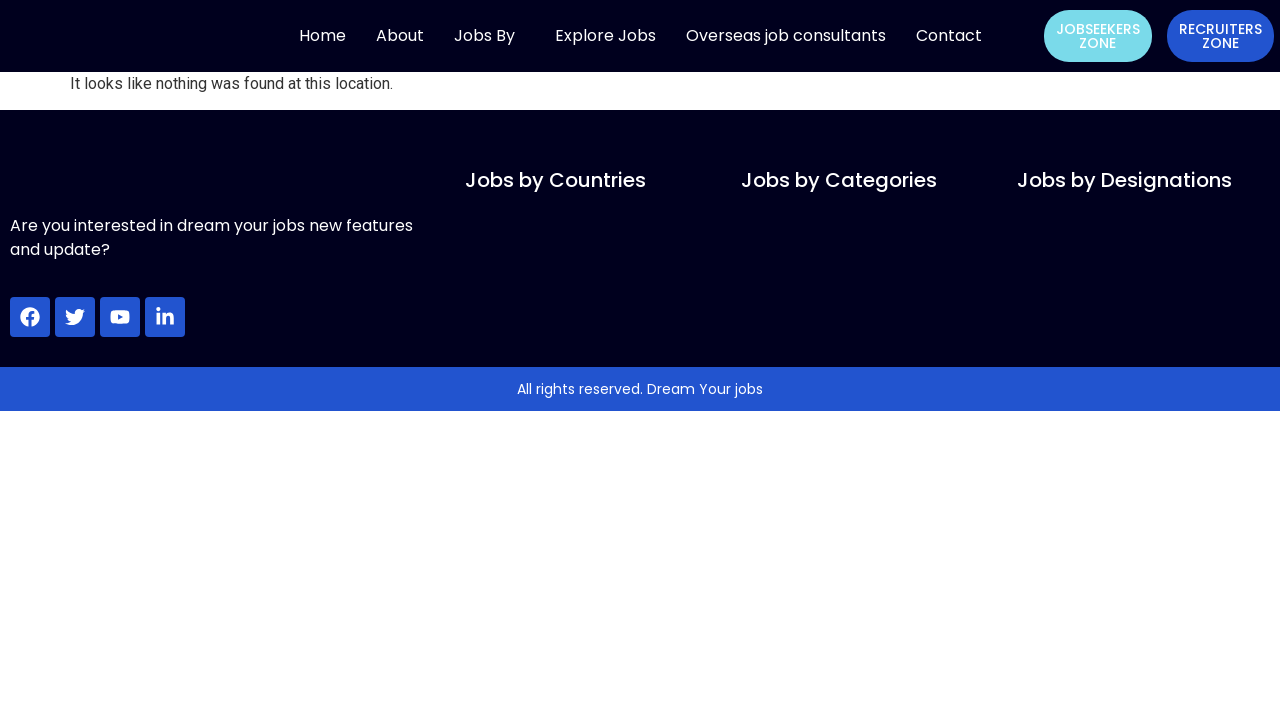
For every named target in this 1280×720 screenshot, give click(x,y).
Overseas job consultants (786, 35)
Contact (949, 35)
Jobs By (484, 35)
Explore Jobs (605, 35)
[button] (489, 36)
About (400, 35)
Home (322, 35)
